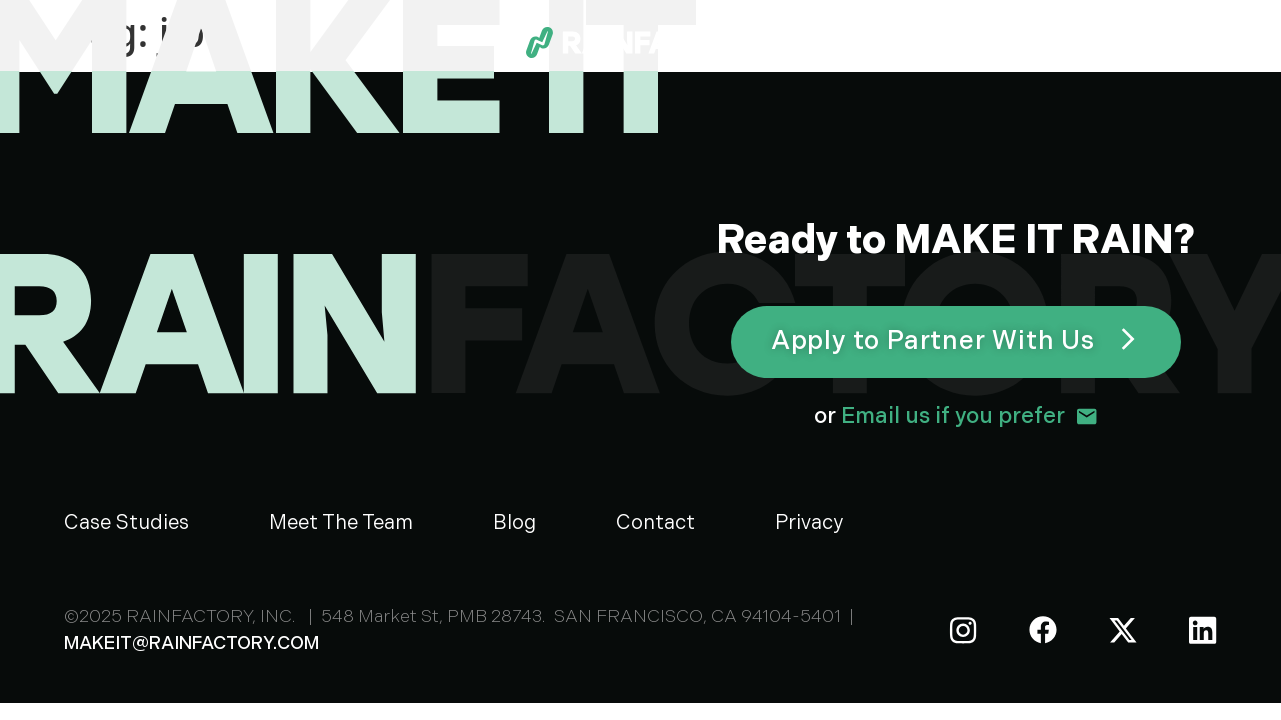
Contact (655, 523)
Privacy (809, 523)
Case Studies (126, 523)
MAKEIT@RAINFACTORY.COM (191, 643)
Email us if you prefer (939, 416)
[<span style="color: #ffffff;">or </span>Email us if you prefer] (1086, 416)
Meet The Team (341, 523)
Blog (514, 523)
